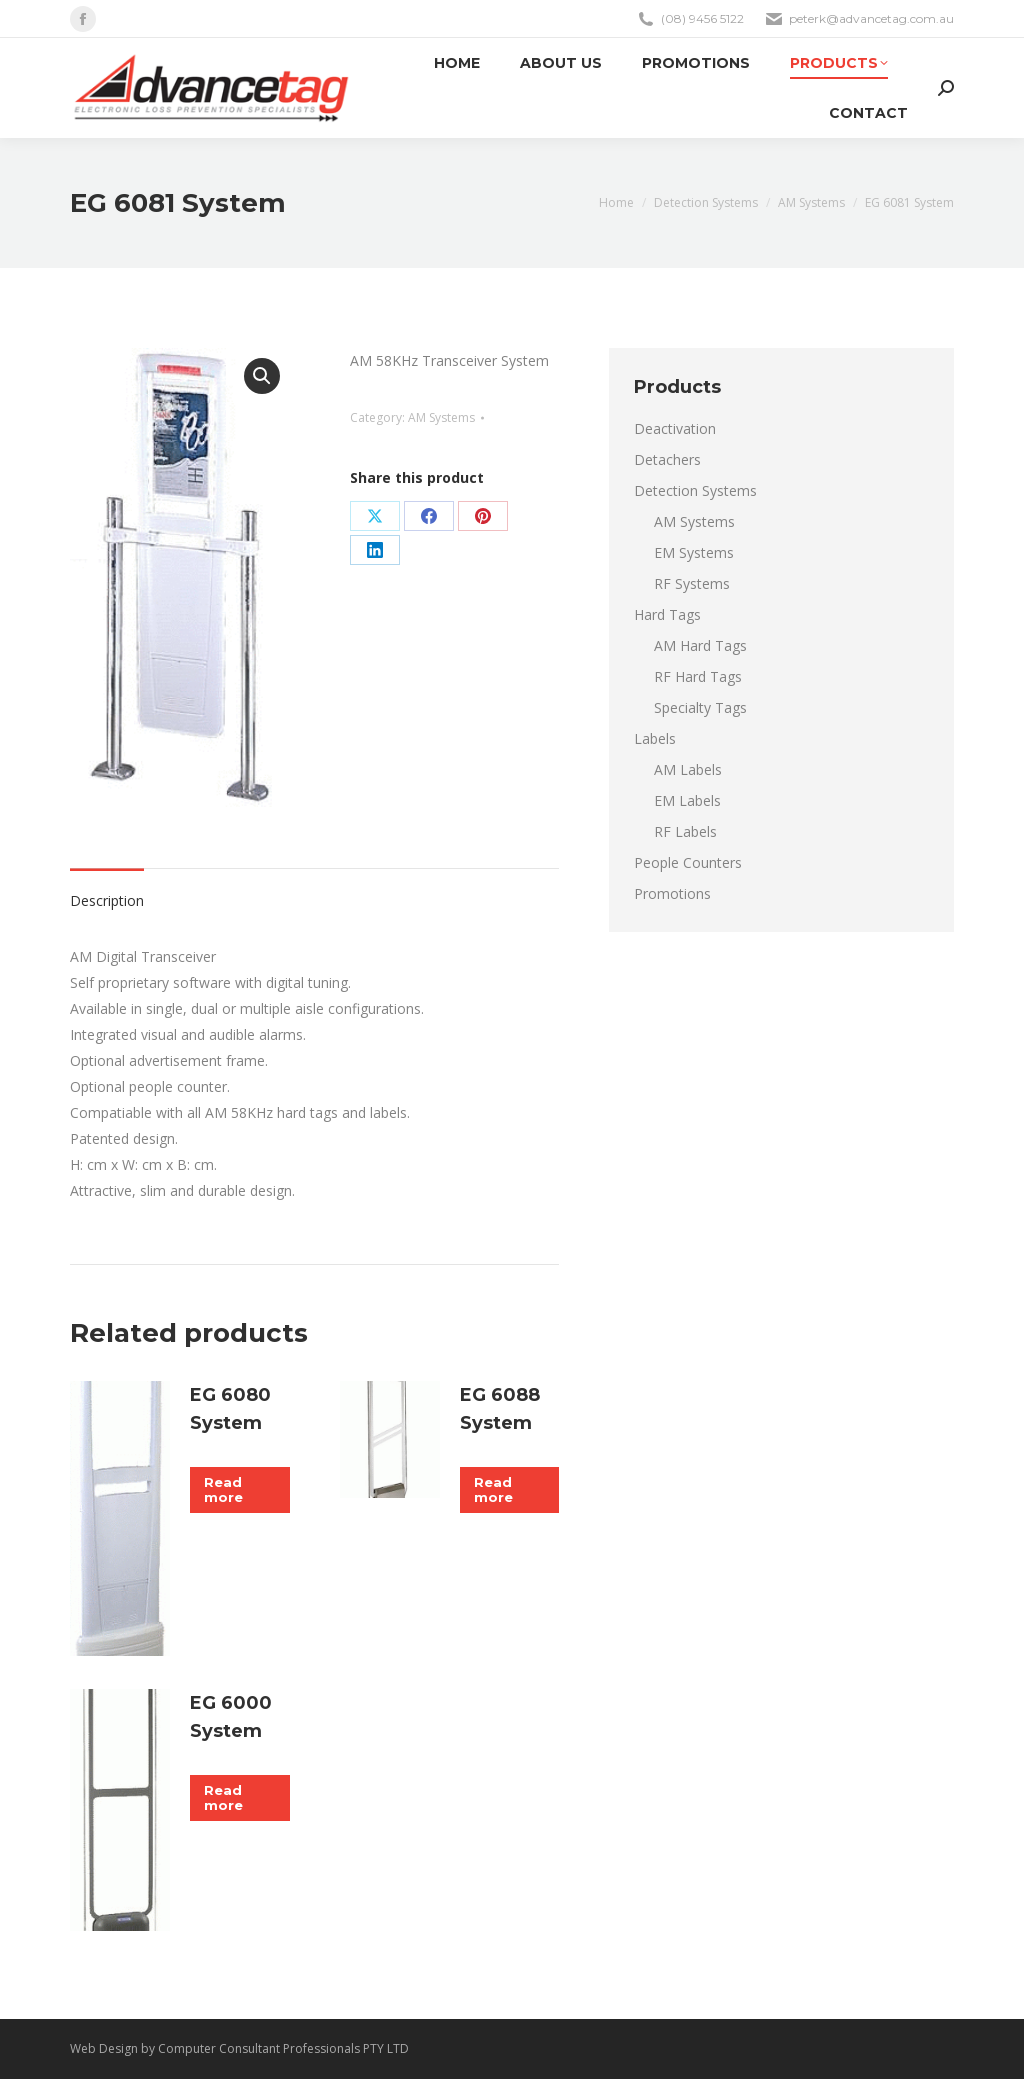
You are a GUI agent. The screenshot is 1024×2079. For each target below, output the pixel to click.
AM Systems (441, 417)
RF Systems (692, 583)
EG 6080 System (230, 1409)
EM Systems (694, 552)
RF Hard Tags (698, 676)
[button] (262, 376)
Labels (655, 738)
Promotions (672, 893)
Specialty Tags (700, 707)
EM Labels (687, 800)
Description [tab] (107, 900)
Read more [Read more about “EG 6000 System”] (223, 1797)
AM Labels (688, 769)
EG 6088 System (500, 1409)
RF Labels (685, 831)
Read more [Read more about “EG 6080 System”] (223, 1489)
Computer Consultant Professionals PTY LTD (283, 2048)
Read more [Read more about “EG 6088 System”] (493, 1489)
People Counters (688, 862)
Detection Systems (695, 490)
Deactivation (675, 428)
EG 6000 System (231, 1717)
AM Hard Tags (700, 645)
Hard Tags (667, 614)
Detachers (667, 459)
